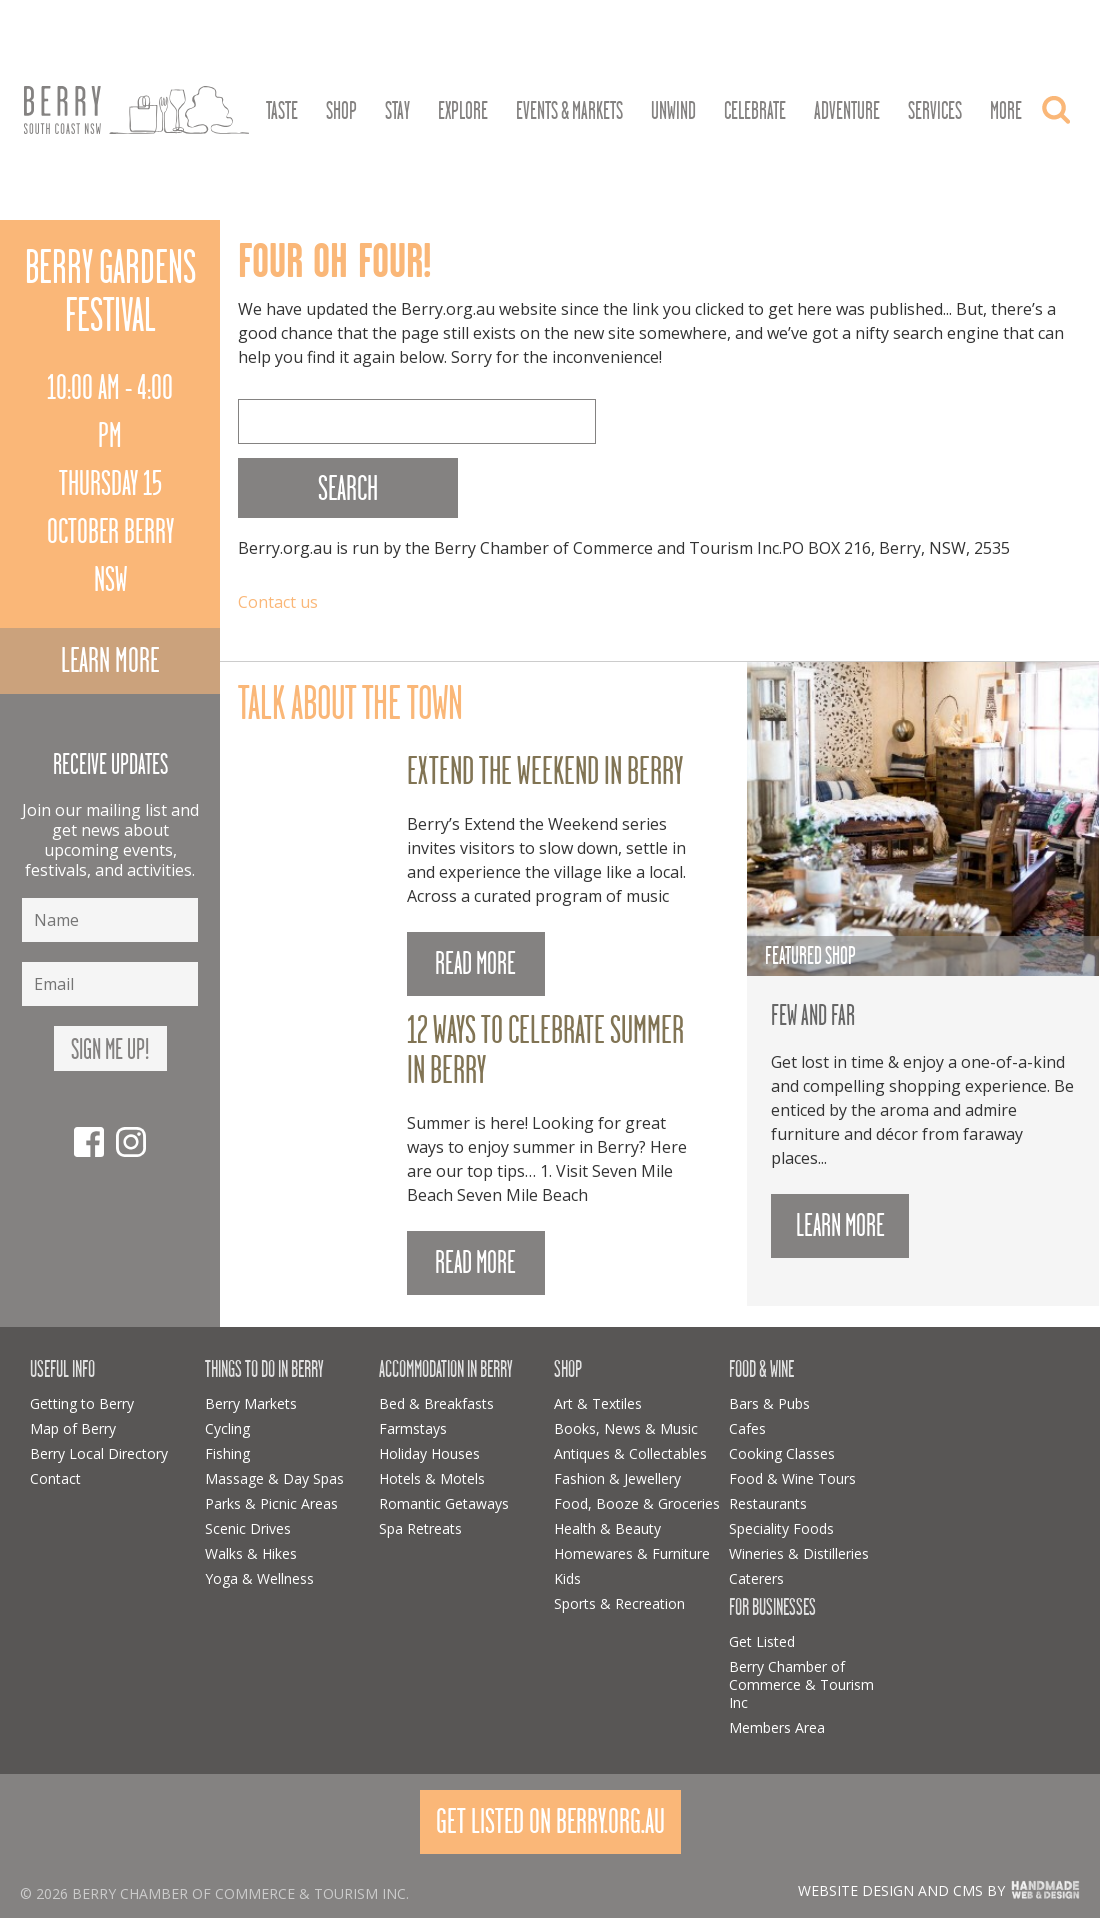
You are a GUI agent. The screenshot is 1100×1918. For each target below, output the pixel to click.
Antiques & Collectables (630, 1453)
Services (935, 111)
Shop (341, 111)
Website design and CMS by (901, 1890)
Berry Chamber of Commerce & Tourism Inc (801, 1684)
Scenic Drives (248, 1528)
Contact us (278, 602)
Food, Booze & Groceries (637, 1503)
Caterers (756, 1578)
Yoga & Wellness (259, 1578)
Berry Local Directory (99, 1453)
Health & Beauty (607, 1528)
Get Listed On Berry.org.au (550, 1821)
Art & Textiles (598, 1403)
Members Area (777, 1727)
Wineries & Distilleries (799, 1553)
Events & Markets (569, 111)
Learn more (110, 660)
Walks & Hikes (251, 1553)
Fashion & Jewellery (617, 1478)
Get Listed (762, 1641)
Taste (282, 111)
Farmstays (413, 1428)
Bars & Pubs (769, 1403)
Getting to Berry (82, 1403)
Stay (397, 111)
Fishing (227, 1453)
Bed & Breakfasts (436, 1403)
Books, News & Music (626, 1428)
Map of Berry (73, 1428)
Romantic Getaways (444, 1503)
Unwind (673, 111)
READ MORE (475, 963)
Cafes (747, 1428)
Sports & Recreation (619, 1603)
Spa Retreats (420, 1528)
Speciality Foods (781, 1528)
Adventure (847, 111)
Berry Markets (251, 1403)
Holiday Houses (429, 1453)
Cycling (227, 1428)
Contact (55, 1478)
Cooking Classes (782, 1453)
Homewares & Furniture (632, 1553)
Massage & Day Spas (274, 1478)
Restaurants (768, 1503)
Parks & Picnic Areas (271, 1503)
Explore (463, 111)
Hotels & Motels (432, 1478)
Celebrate (755, 111)
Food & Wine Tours (792, 1478)
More (1006, 111)
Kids (567, 1578)
